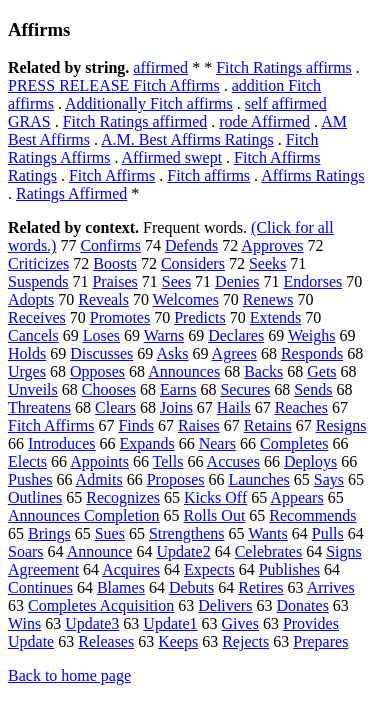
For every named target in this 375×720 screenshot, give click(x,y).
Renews (268, 299)
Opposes (97, 371)
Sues (110, 533)
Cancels (33, 335)
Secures (245, 389)
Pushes (30, 479)
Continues (40, 587)
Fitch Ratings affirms (284, 67)
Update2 (183, 551)
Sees (176, 281)
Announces (184, 371)
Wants (268, 533)
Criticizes (38, 263)
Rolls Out (215, 515)
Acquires (131, 569)
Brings (49, 533)
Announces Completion (84, 515)
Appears (296, 497)
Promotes (120, 317)
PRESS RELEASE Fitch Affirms (114, 85)
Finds (136, 425)
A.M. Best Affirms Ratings (187, 139)
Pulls (328, 533)
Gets (321, 371)
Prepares (320, 641)
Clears (115, 407)
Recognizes (123, 497)
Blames (121, 587)
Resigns (341, 425)
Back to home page (69, 675)
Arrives (331, 587)
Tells (168, 461)
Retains (268, 425)
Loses (101, 335)
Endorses (313, 281)
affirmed (160, 67)
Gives (240, 623)
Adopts (31, 299)
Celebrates (269, 551)
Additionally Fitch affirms (149, 103)
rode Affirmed (264, 121)
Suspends (38, 281)
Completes (294, 443)
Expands (147, 443)
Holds (27, 353)
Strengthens (187, 533)
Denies (237, 281)
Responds (312, 353)
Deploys (310, 461)
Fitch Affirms (112, 175)
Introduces (62, 443)
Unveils (33, 389)
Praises (114, 281)
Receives (37, 317)
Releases (106, 641)
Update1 (170, 623)
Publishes (289, 569)
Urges (27, 371)
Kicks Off (215, 497)
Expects (209, 569)
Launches (258, 479)
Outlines (35, 497)
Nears (217, 443)
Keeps (178, 641)
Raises (199, 425)
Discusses (101, 353)
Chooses (109, 389)
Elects (27, 461)
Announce (100, 551)
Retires (260, 587)
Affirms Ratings (312, 175)
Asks (172, 353)
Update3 (92, 623)
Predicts (200, 317)
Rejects (245, 641)
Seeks (267, 263)
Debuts (191, 587)
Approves (272, 245)
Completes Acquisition (101, 605)
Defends (191, 245)
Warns (164, 335)
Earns (178, 389)
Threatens (39, 407)
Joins (176, 407)
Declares (236, 335)
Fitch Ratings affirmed (135, 121)
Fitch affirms (208, 175)
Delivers (225, 605)
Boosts (115, 263)
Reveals (103, 299)
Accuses (233, 461)
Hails (234, 407)
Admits (99, 479)
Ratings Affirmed (71, 193)
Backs (263, 371)
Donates (302, 605)
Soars (26, 551)
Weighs (312, 335)
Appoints (99, 461)
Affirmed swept (172, 157)
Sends (313, 389)
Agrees (234, 353)
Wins (24, 623)
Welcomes (186, 299)
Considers (193, 263)
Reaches (301, 407)
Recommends (312, 515)
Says (329, 479)
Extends (276, 317)
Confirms (110, 245)
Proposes (176, 479)
